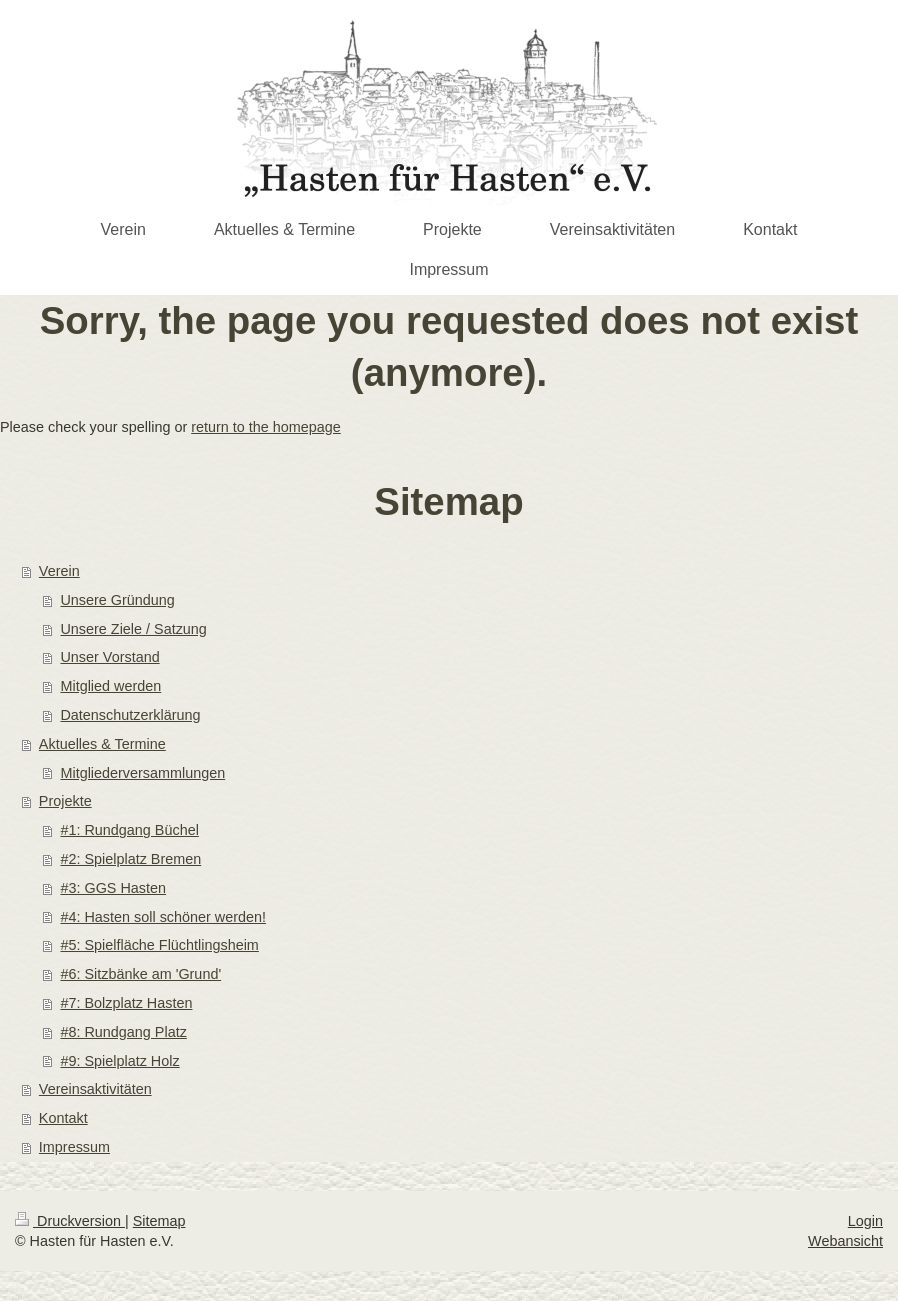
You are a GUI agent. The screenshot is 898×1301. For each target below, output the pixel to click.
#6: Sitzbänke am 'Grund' (140, 974)
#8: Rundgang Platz (123, 1032)
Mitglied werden (110, 686)
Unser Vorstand (109, 657)
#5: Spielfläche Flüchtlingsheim (159, 945)
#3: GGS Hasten (113, 888)
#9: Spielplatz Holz (119, 1061)
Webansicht (845, 1241)
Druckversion (70, 1221)
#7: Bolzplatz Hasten (126, 1003)
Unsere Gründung (117, 600)
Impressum (74, 1147)
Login (865, 1221)
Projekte (65, 801)
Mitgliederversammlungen (142, 773)
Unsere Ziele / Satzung (133, 629)
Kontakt (63, 1118)
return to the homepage (266, 427)
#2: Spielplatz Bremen (130, 859)
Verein (59, 571)
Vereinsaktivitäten (95, 1089)
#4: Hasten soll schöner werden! (163, 917)
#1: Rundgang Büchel (129, 830)
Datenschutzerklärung (130, 715)
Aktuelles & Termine (102, 744)
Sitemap (159, 1221)
